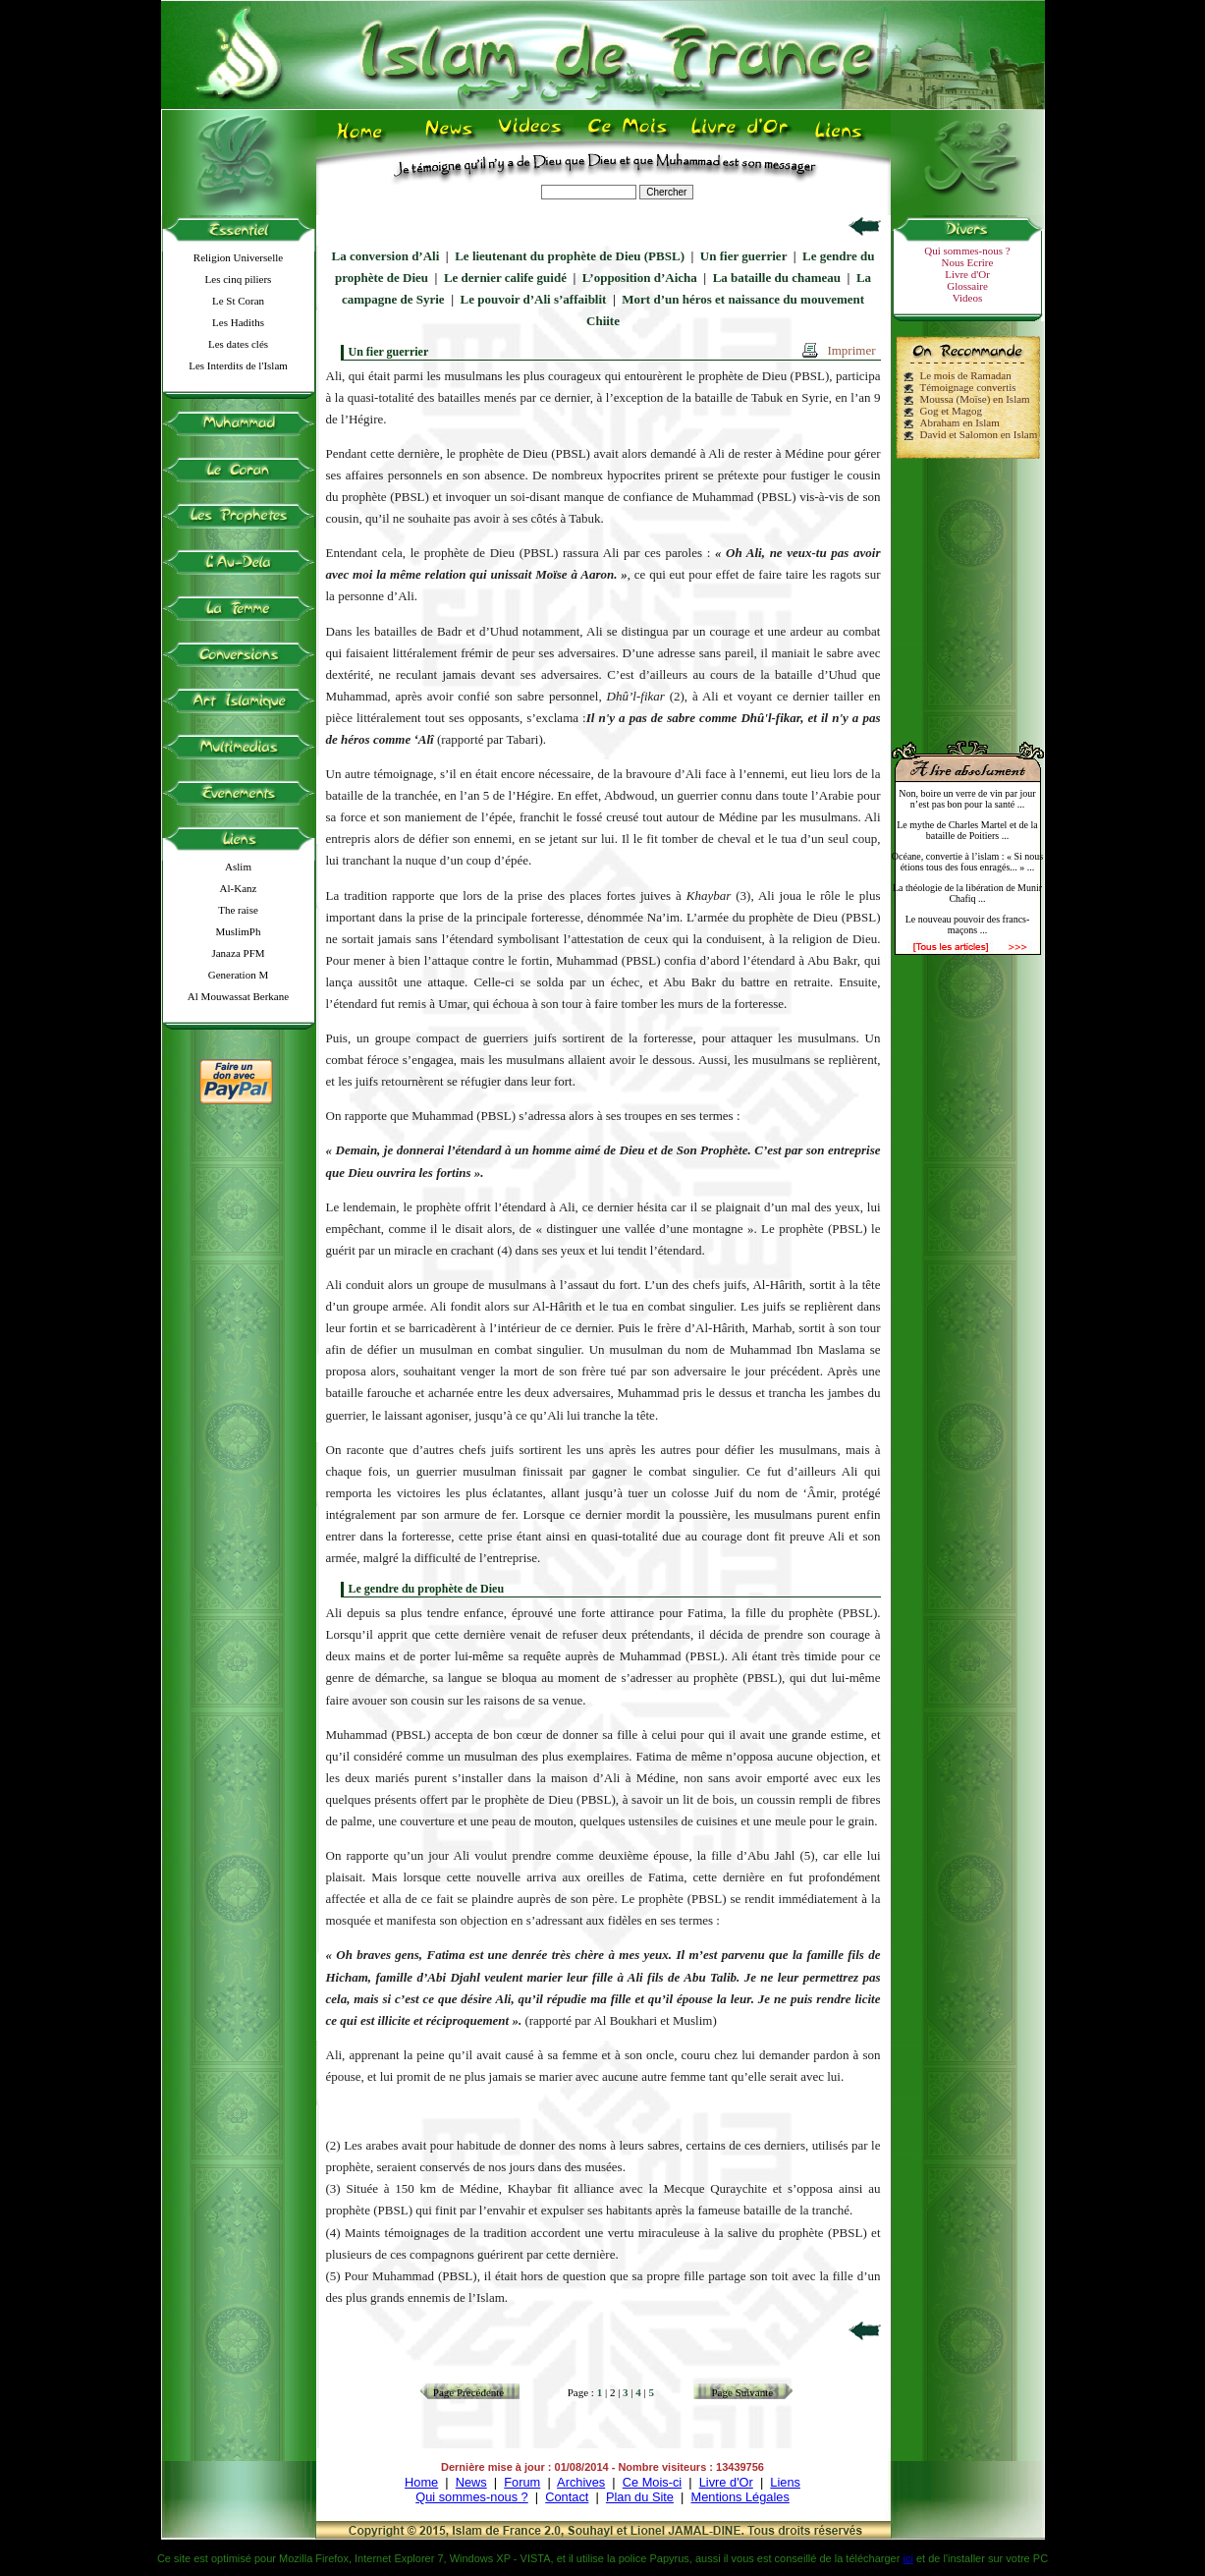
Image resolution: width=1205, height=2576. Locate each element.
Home (421, 2482)
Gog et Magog (951, 411)
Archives (581, 2482)
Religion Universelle (238, 257)
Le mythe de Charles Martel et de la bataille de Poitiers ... (967, 830)
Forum (522, 2482)
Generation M (238, 974)
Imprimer (851, 350)
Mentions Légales (739, 2497)
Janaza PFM (237, 953)
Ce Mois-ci (652, 2482)
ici (907, 2558)
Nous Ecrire (968, 262)
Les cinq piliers (238, 279)
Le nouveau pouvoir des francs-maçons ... (967, 924)
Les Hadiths (238, 322)
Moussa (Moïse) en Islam (975, 399)
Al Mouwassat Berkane (238, 996)
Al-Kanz (238, 888)
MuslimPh (238, 931)
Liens (785, 2482)
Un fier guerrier (743, 256)
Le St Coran (238, 301)
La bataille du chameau (777, 277)
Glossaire (967, 286)
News (471, 2482)
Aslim (238, 866)
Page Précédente (468, 2392)
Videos (968, 298)
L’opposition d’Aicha (639, 277)
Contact (566, 2497)
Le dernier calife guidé (505, 277)
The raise (238, 910)
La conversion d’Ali (386, 256)
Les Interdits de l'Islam (238, 365)
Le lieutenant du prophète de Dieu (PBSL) (570, 256)
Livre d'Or (967, 274)
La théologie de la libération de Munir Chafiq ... (967, 893)
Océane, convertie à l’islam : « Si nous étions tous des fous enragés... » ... (967, 861)
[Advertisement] (967, 591)
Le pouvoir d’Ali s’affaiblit (534, 299)
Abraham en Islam (960, 422)
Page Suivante (743, 2392)
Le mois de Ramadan (966, 375)
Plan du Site (640, 2497)
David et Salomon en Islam (979, 434)
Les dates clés (238, 344)
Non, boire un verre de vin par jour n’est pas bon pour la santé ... (967, 799)
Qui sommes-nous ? (967, 250)
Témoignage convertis (968, 387)
